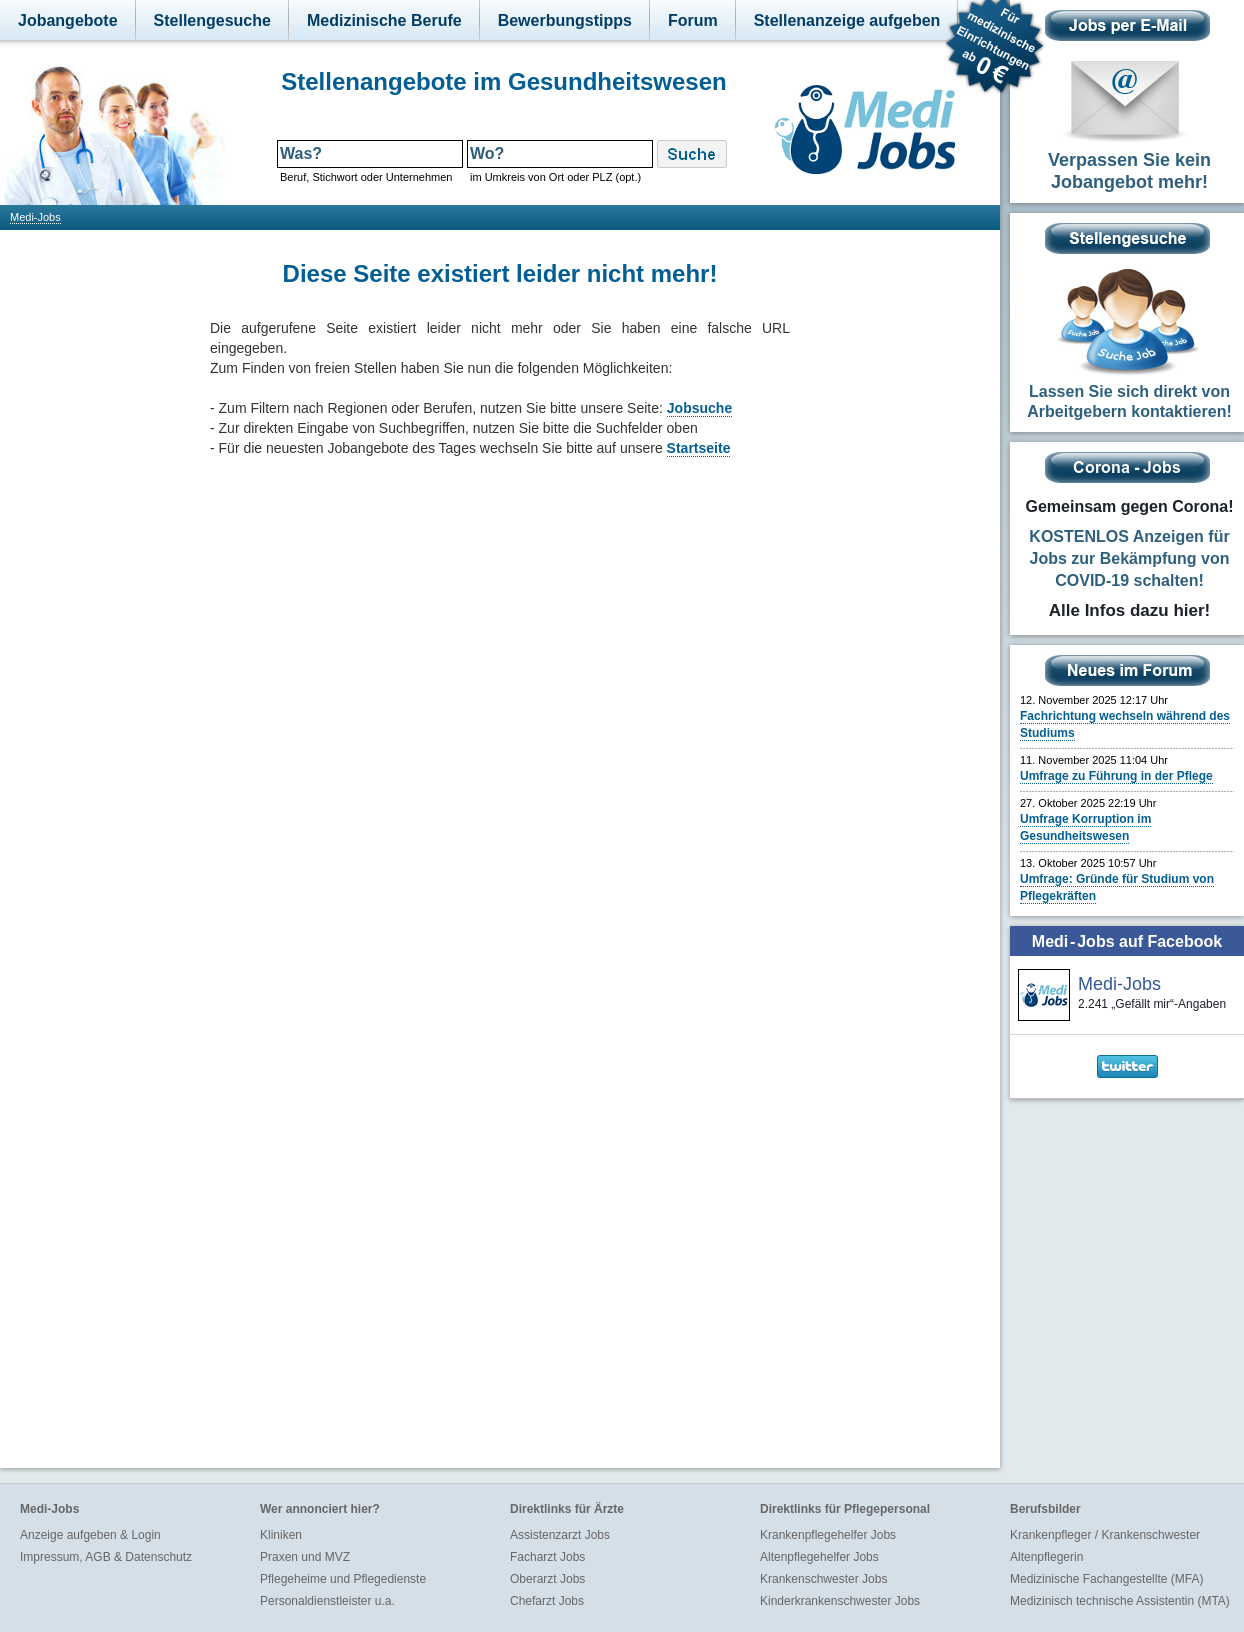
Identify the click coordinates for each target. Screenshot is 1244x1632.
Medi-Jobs (35, 217)
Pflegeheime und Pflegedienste (343, 1579)
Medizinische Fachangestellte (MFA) (1106, 1579)
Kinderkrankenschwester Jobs (840, 1601)
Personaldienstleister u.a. (327, 1601)
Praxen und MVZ (305, 1557)
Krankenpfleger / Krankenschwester (1105, 1535)
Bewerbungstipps (565, 20)
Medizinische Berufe (384, 20)
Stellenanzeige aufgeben (847, 20)
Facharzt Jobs (547, 1557)
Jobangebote (68, 20)
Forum (693, 20)
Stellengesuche (212, 20)
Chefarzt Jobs (547, 1601)
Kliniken (281, 1535)
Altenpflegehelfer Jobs (819, 1557)
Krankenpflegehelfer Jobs (828, 1535)
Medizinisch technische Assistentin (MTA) (1120, 1601)
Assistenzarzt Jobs (560, 1535)
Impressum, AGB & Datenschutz (106, 1557)
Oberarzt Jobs (547, 1579)
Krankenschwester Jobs (823, 1579)
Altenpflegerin (1046, 1557)
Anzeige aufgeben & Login (90, 1535)
